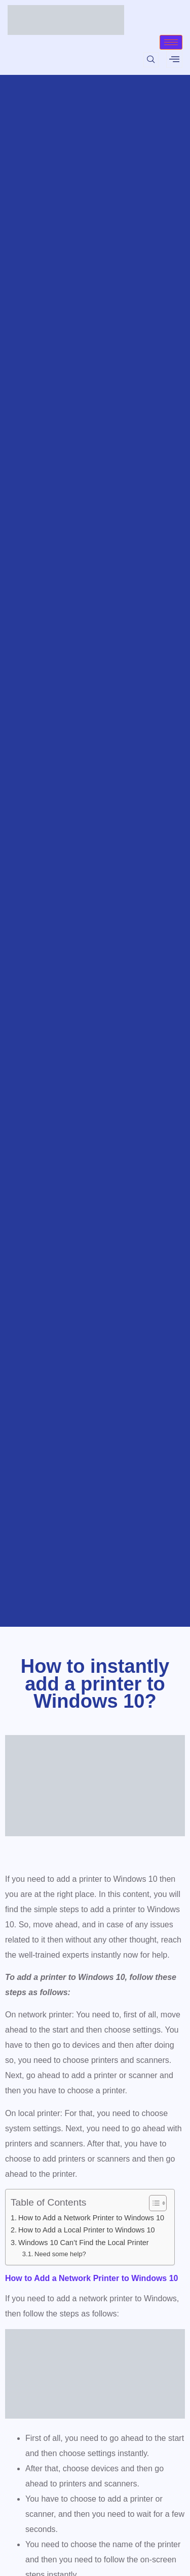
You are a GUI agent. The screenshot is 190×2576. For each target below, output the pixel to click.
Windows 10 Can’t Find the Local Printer (83, 2243)
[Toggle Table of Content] (152, 2203)
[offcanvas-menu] (174, 59)
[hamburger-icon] (171, 42)
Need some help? (60, 2254)
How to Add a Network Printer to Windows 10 (91, 2218)
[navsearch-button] (151, 59)
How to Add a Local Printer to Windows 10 (86, 2230)
